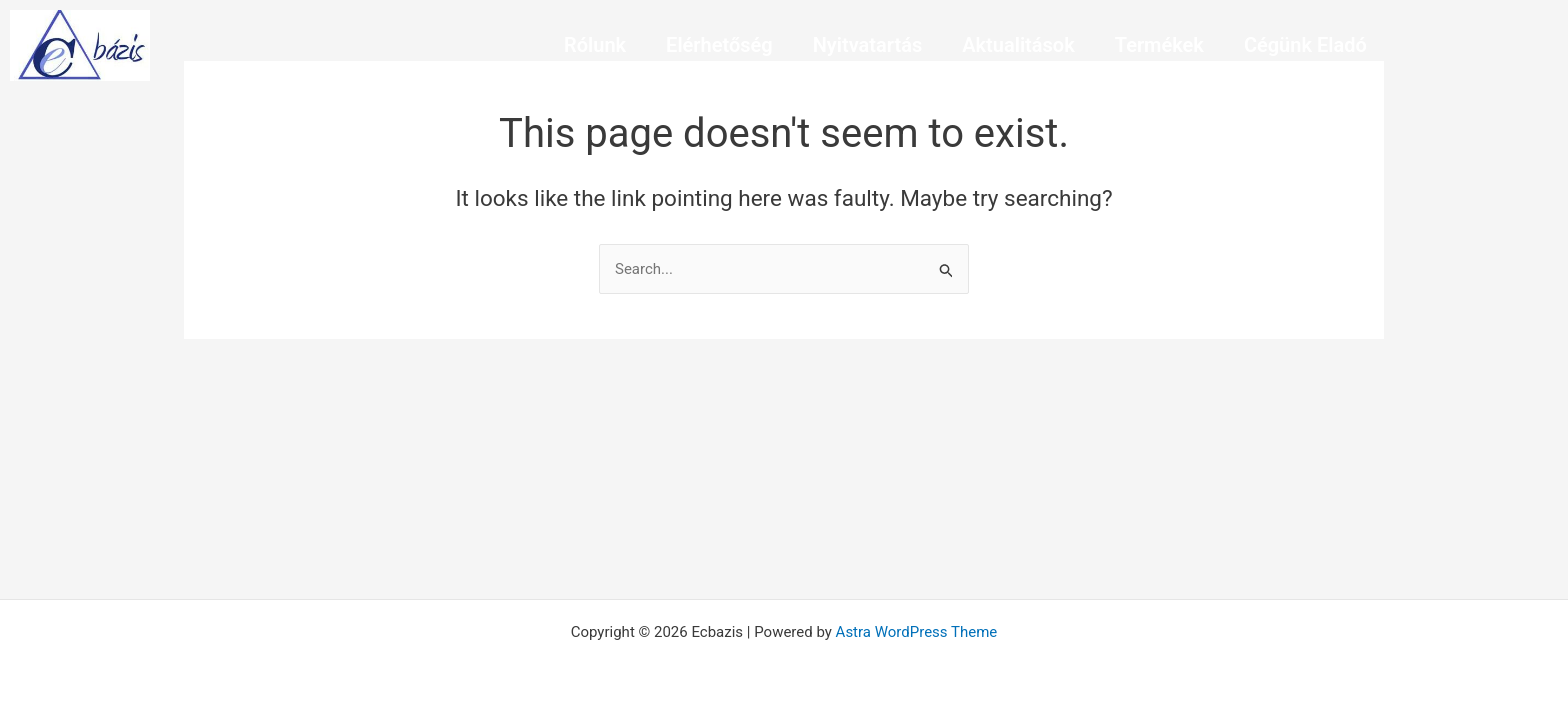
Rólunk (595, 45)
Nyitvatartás (868, 45)
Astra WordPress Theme (917, 632)
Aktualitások (1018, 45)
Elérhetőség (719, 45)
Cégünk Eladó (1305, 45)
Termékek (1159, 45)
